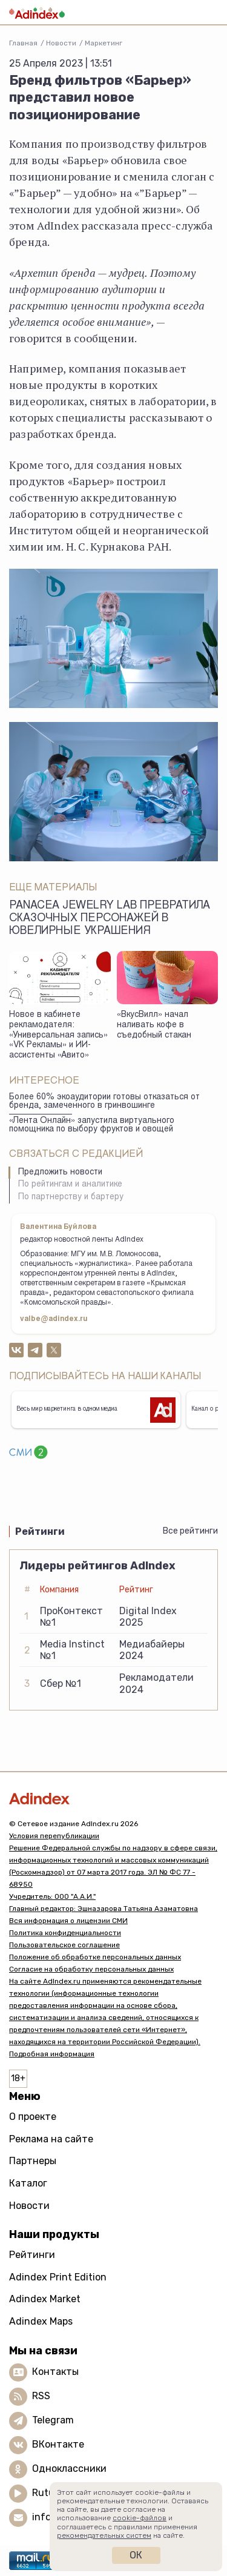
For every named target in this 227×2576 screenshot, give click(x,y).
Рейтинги (32, 2254)
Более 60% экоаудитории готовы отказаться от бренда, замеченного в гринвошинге (104, 1102)
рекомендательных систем (104, 2535)
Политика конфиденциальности (65, 1933)
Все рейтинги (190, 1531)
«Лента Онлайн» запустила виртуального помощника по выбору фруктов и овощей (91, 1125)
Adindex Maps (41, 2321)
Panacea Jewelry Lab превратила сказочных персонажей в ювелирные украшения (109, 919)
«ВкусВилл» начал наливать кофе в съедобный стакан (154, 1025)
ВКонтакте (58, 2444)
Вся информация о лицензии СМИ (68, 1920)
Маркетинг (103, 43)
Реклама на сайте (51, 2139)
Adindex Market (45, 2299)
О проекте (32, 2116)
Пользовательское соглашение (64, 1945)
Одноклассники (69, 2468)
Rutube (48, 2492)
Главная (23, 43)
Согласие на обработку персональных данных (91, 1969)
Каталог (28, 2183)
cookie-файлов (139, 2518)
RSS (41, 2396)
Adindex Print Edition (58, 2277)
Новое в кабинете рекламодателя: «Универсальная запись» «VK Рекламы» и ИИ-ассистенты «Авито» (58, 1035)
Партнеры (32, 2161)
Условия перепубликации (54, 1836)
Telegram (53, 2420)
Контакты (55, 2371)
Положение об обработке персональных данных (95, 1957)
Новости (61, 43)
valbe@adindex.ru (54, 1319)
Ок (136, 2555)
